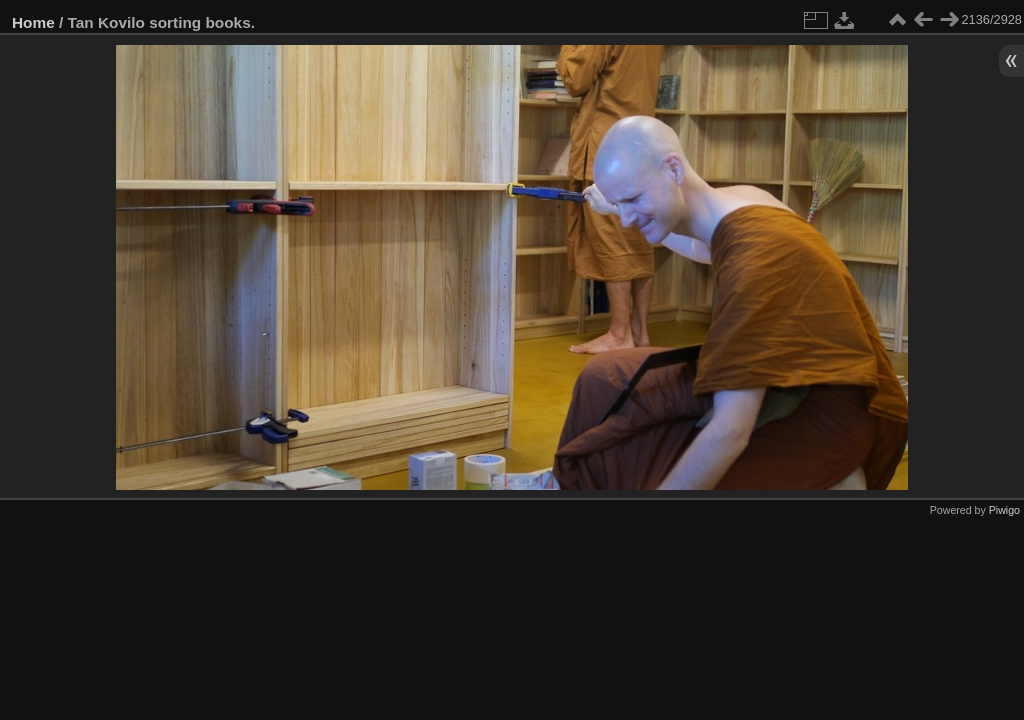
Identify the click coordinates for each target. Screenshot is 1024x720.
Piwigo (1004, 510)
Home (33, 22)
